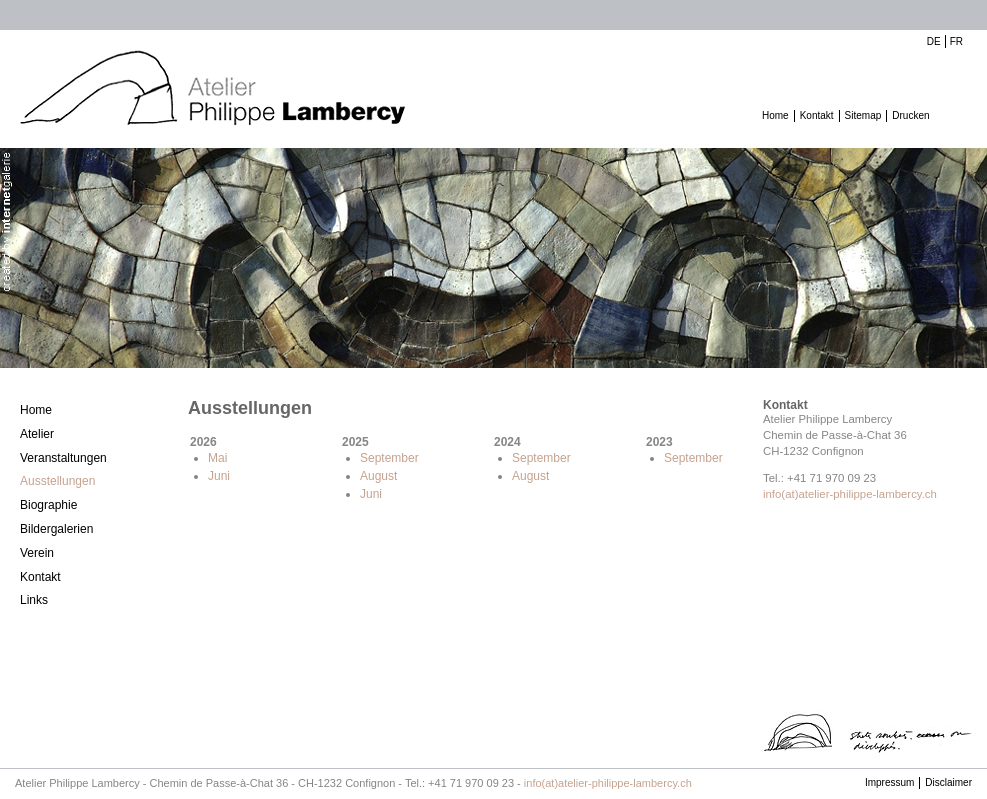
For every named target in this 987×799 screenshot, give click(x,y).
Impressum (889, 782)
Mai (217, 458)
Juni (219, 476)
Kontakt (817, 115)
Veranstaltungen (63, 458)
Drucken (910, 115)
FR (956, 41)
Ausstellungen (57, 481)
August (378, 476)
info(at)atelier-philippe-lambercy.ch (850, 494)
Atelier (37, 434)
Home (775, 115)
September (389, 458)
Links (34, 600)
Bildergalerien (56, 529)
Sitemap (863, 115)
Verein (37, 553)
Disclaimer (948, 782)
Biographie (48, 505)
